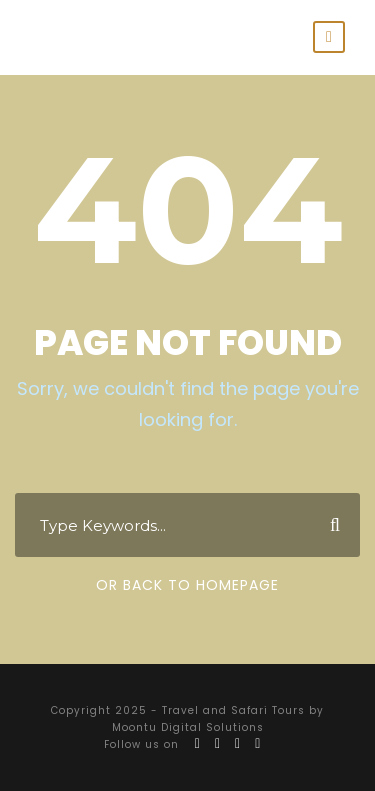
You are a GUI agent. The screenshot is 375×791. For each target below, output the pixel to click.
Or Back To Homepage (187, 585)
